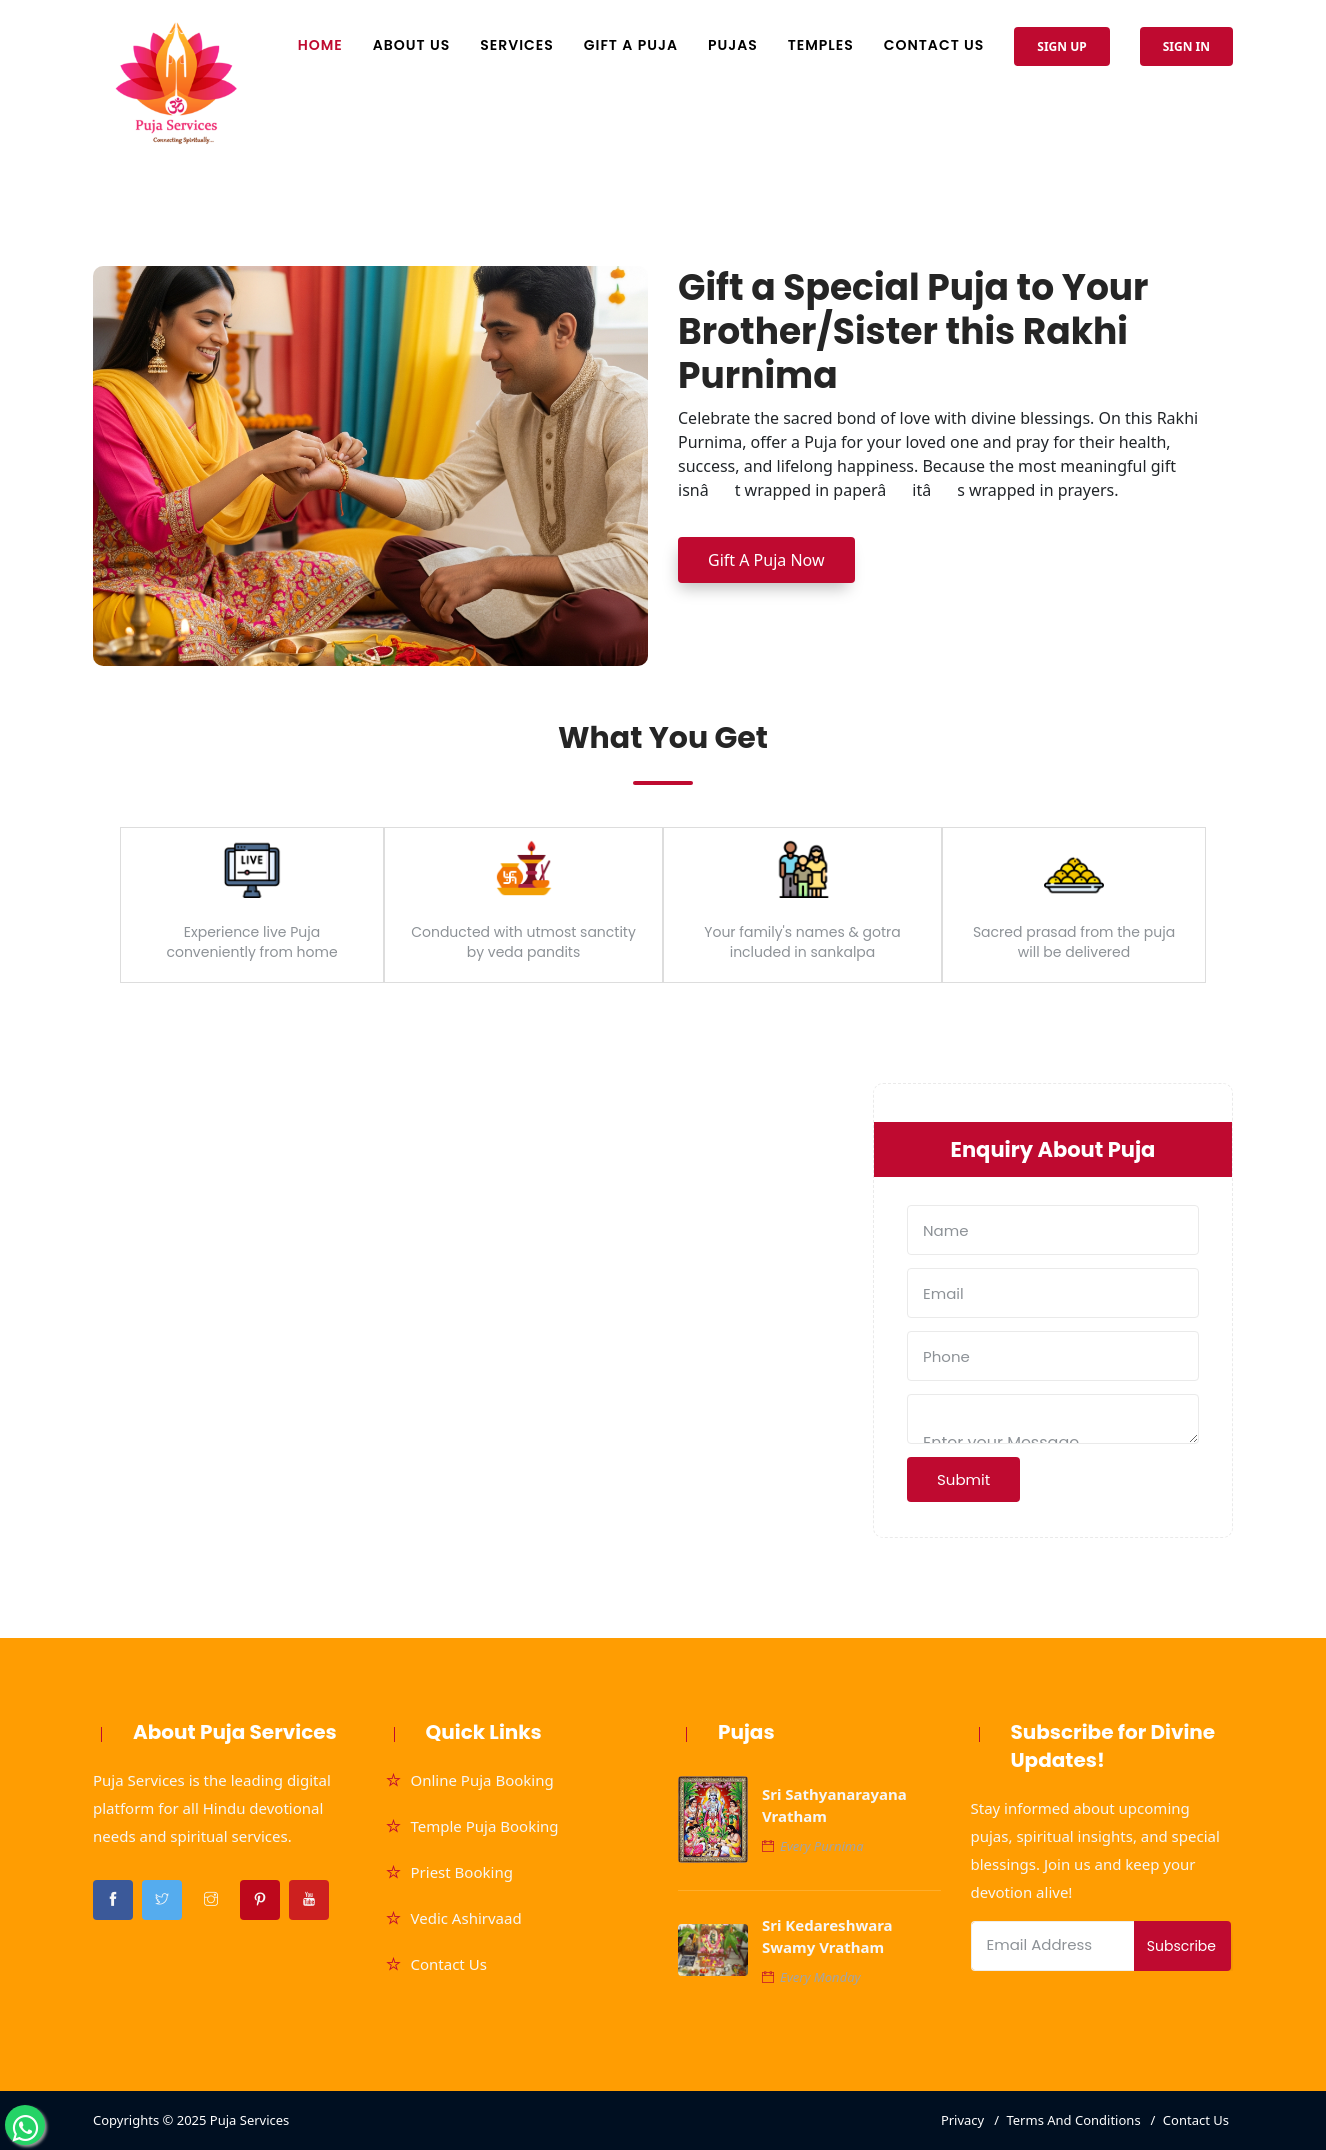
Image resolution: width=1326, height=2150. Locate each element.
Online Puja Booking (482, 1780)
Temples (821, 45)
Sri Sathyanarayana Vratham (834, 1805)
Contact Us (934, 45)
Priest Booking (462, 1872)
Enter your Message (1053, 1419)
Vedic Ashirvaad (466, 1918)
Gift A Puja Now (766, 560)
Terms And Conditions (1073, 2120)
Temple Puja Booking (485, 1826)
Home (320, 45)
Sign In (1186, 46)
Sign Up (1061, 46)
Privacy (962, 2120)
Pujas (733, 45)
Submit (963, 1479)
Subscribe (1181, 1946)
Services (517, 45)
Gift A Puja (631, 45)
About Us (411, 45)
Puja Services (250, 2120)
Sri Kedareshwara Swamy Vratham (827, 1936)
